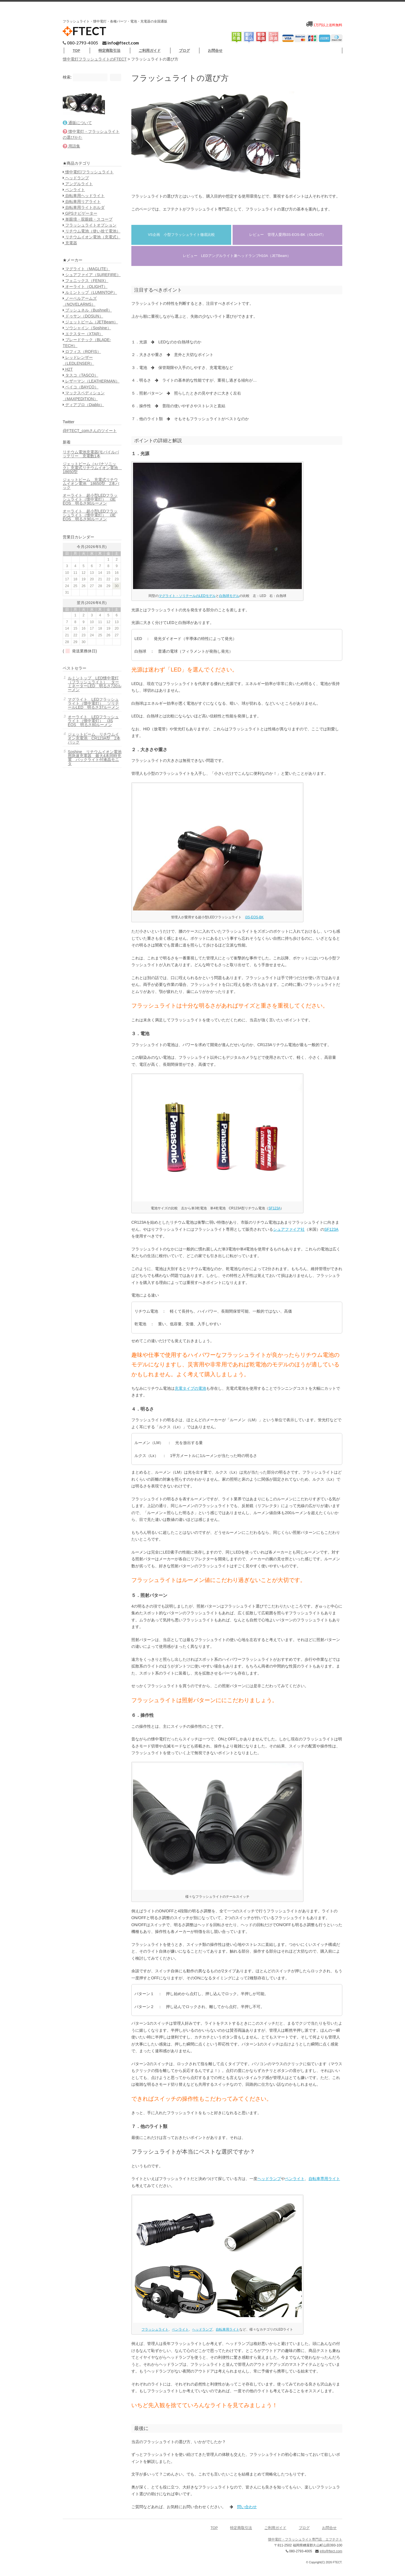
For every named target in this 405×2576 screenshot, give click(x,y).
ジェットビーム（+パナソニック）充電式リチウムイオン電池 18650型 (89, 534)
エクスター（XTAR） (85, 388)
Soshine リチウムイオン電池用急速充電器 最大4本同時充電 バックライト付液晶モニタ (92, 843)
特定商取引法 (140, 50)
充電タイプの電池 (188, 1394)
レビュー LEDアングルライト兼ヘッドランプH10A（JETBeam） (235, 261)
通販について (79, 135)
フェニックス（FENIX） (87, 323)
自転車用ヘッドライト (86, 214)
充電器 (72, 279)
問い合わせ (245, 2512)
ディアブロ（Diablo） (85, 465)
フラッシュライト (153, 2335)
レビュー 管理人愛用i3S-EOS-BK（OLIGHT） (285, 240)
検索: (69, 82)
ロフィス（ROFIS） (84, 406)
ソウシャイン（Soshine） (89, 382)
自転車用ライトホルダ (86, 226)
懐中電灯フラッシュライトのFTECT (97, 64)
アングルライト (80, 202)
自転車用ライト (225, 2335)
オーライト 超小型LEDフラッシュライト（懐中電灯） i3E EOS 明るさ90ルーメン (88, 567)
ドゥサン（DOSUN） (85, 364)
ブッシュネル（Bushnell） (89, 358)
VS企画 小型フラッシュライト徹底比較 (179, 240)
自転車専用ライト (322, 2184)
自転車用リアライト (84, 220)
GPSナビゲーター (82, 232)
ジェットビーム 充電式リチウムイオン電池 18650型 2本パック (90, 549)
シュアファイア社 (287, 1235)
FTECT (86, 31)
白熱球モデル (227, 601)
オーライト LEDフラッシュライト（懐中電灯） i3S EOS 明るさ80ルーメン (92, 804)
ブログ (215, 50)
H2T (70, 423)
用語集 (73, 159)
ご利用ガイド (181, 50)
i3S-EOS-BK (252, 923)
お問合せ (324, 56)
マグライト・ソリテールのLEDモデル (185, 601)
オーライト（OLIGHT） (87, 329)
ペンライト (293, 2184)
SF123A (273, 1214)
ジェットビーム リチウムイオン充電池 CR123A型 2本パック (91, 824)
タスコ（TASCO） (82, 429)
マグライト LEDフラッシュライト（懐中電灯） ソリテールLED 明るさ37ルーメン (92, 783)
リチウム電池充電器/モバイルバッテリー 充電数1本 (89, 520)
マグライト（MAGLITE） (88, 305)
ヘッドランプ (267, 2184)
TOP (107, 50)
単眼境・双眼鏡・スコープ (89, 238)
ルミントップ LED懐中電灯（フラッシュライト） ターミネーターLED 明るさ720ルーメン (91, 760)
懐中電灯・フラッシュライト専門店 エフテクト (303, 2545)
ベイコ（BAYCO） (82, 447)
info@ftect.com (125, 42)
